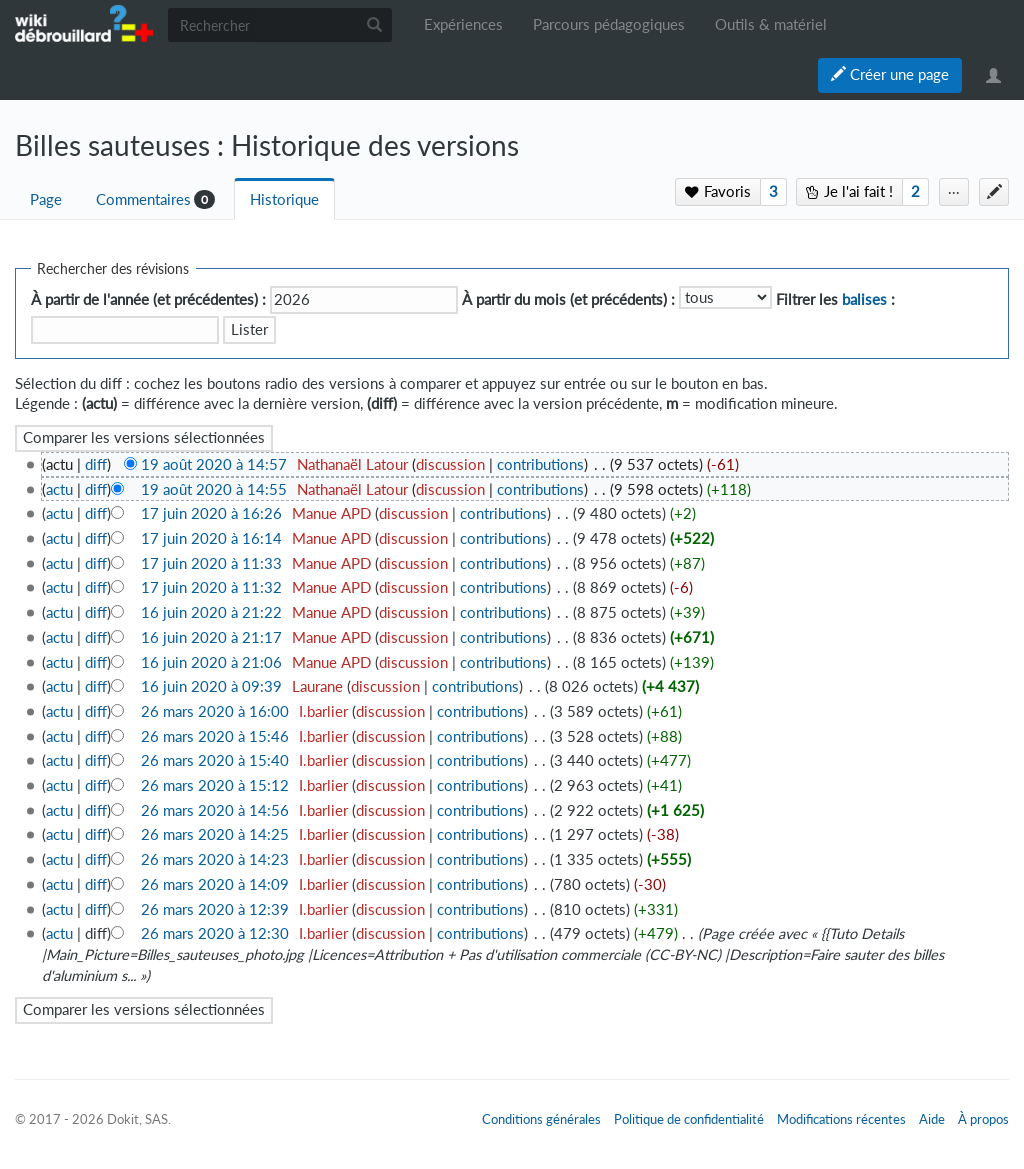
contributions (540, 464)
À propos (983, 1119)
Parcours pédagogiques (609, 24)
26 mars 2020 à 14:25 (215, 834)
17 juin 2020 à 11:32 (211, 587)
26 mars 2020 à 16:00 (215, 711)
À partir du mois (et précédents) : (568, 299)
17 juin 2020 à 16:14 (211, 538)
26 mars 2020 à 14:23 (215, 859)
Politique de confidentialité (689, 1119)
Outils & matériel (771, 24)
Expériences (463, 24)
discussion (450, 464)
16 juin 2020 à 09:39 (211, 686)
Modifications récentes (841, 1119)
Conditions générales (541, 1119)
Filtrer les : (835, 299)
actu (59, 489)
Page (46, 199)
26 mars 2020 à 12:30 (215, 933)
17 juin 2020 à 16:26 (211, 513)
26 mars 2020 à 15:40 (215, 760)
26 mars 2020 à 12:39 (215, 909)
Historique (284, 199)
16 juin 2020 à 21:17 (211, 637)
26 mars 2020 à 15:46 (215, 736)
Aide (932, 1119)
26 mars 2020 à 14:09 (215, 884)
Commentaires (143, 199)
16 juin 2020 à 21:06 (211, 662)
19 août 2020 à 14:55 (214, 489)
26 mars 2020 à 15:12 (215, 785)
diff (96, 464)
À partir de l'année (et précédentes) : (148, 299)
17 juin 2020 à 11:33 (211, 563)
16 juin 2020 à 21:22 (211, 612)
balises (864, 299)
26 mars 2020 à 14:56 (215, 810)
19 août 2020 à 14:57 (214, 464)
